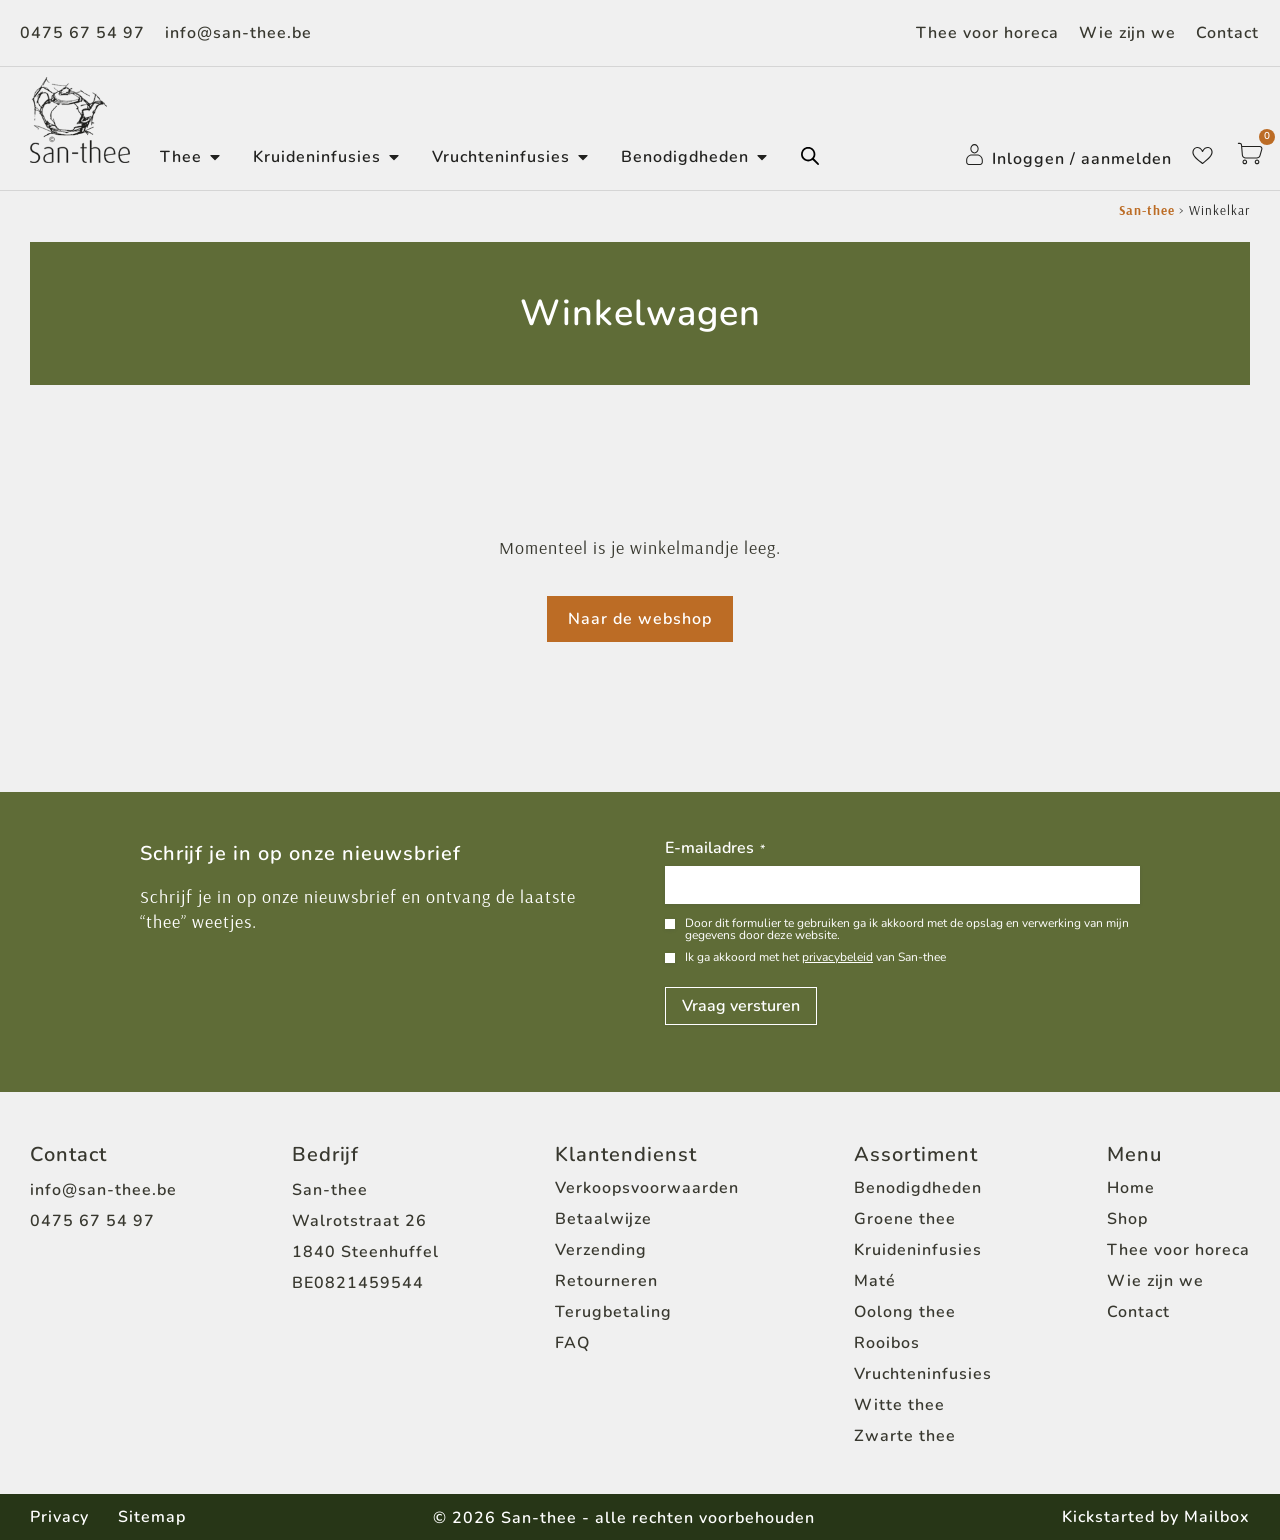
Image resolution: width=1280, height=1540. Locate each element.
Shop (1127, 1219)
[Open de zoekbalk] (810, 156)
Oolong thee (905, 1312)
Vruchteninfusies (923, 1374)
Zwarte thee (905, 1436)
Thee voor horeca (987, 33)
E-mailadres (715, 849)
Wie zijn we (1127, 33)
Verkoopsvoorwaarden (647, 1188)
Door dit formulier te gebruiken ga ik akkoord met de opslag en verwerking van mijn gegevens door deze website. (907, 929)
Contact (1227, 33)
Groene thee (905, 1219)
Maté (875, 1281)
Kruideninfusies (918, 1250)
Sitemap (153, 1517)
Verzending (601, 1250)
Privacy (59, 1517)
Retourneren (606, 1281)
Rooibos (887, 1343)
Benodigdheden (918, 1188)
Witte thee (899, 1405)
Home (1131, 1188)
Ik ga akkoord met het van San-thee (815, 957)
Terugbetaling (613, 1312)
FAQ (572, 1343)
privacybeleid (837, 957)
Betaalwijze (603, 1219)
